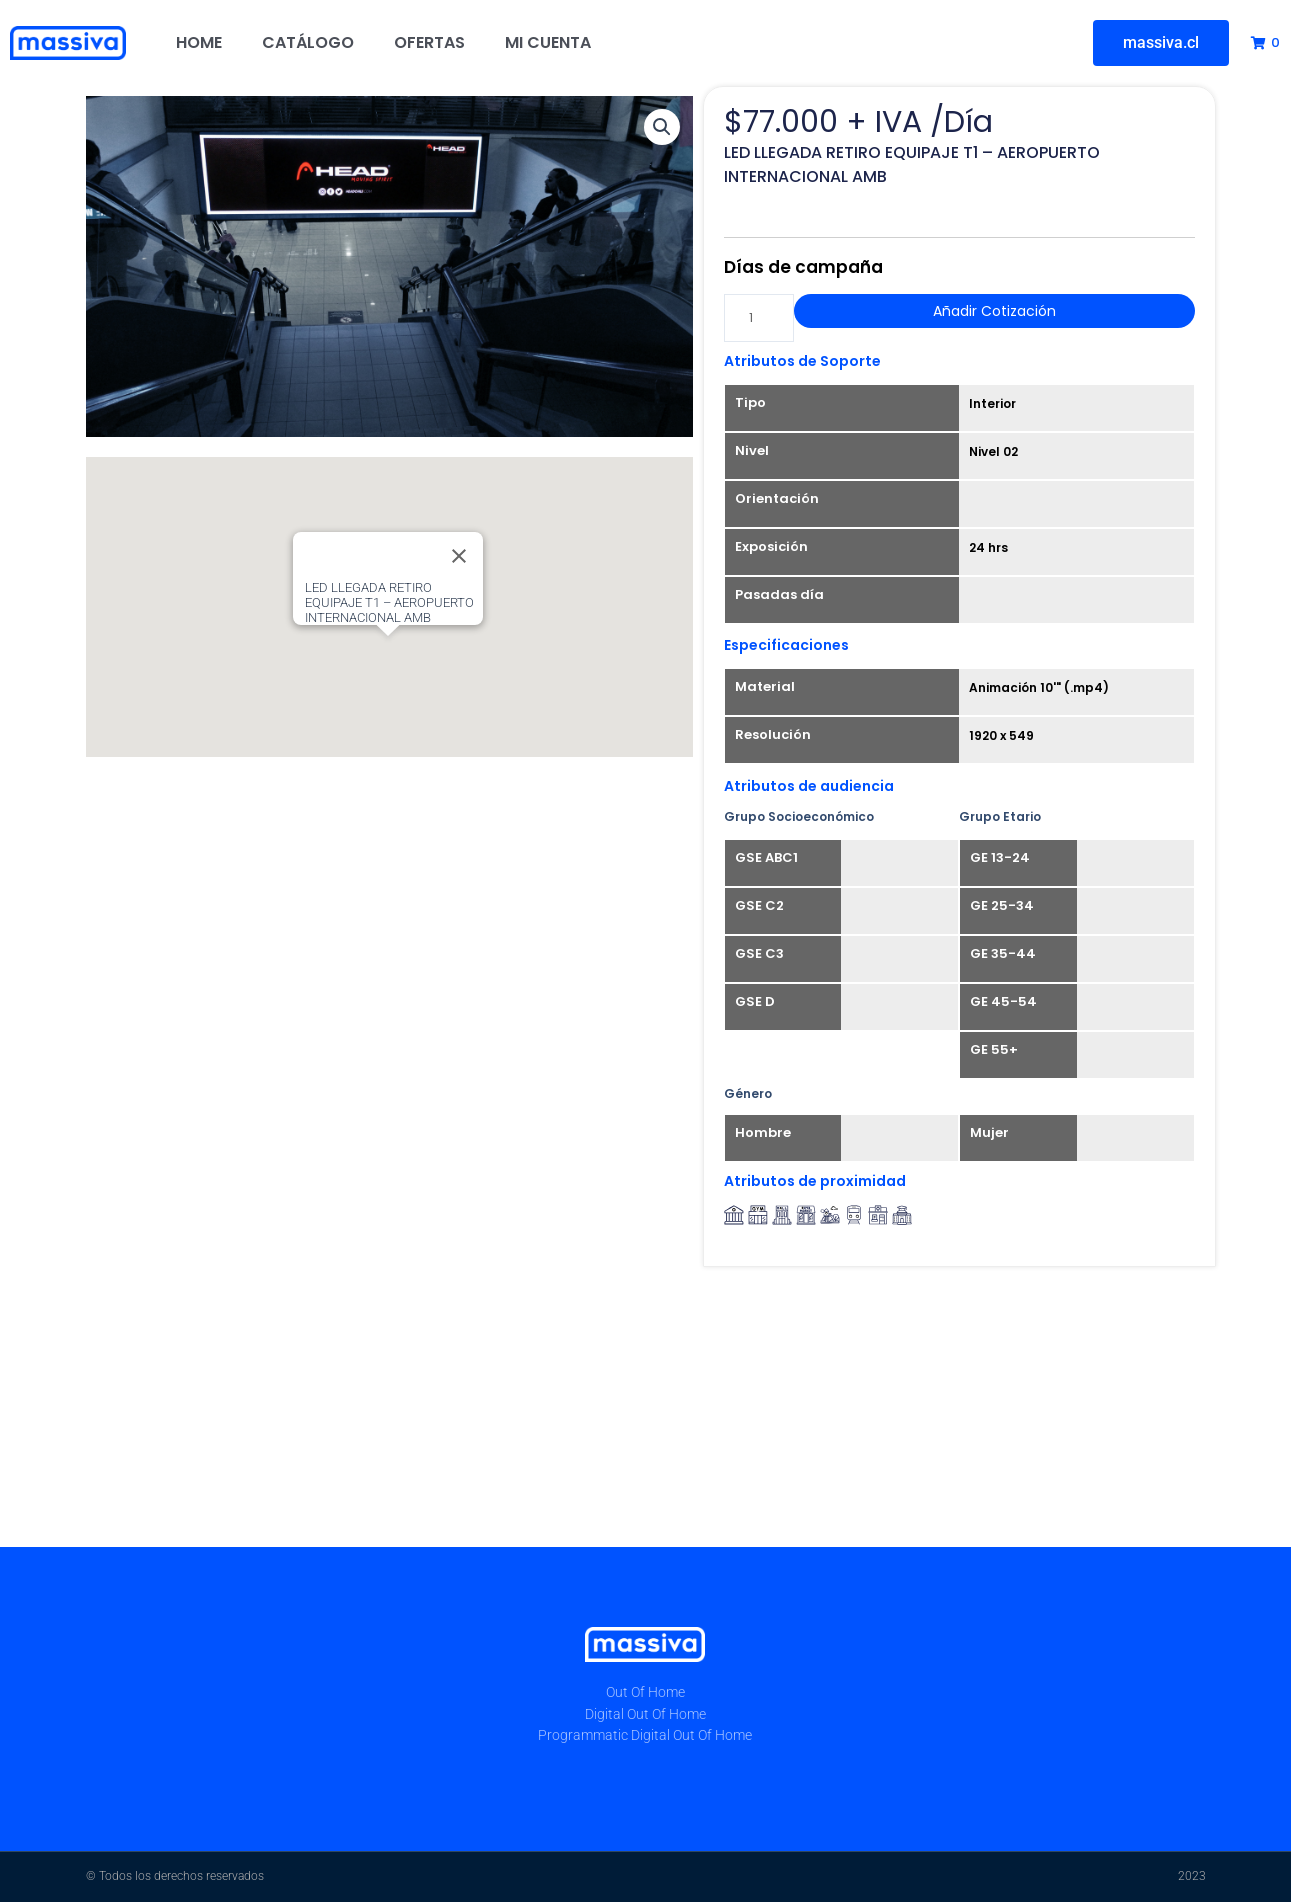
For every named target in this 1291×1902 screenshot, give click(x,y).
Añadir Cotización (994, 311)
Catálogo (308, 42)
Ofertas (429, 42)
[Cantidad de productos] (759, 318)
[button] (662, 127)
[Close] (459, 556)
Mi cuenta (548, 42)
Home (199, 42)
